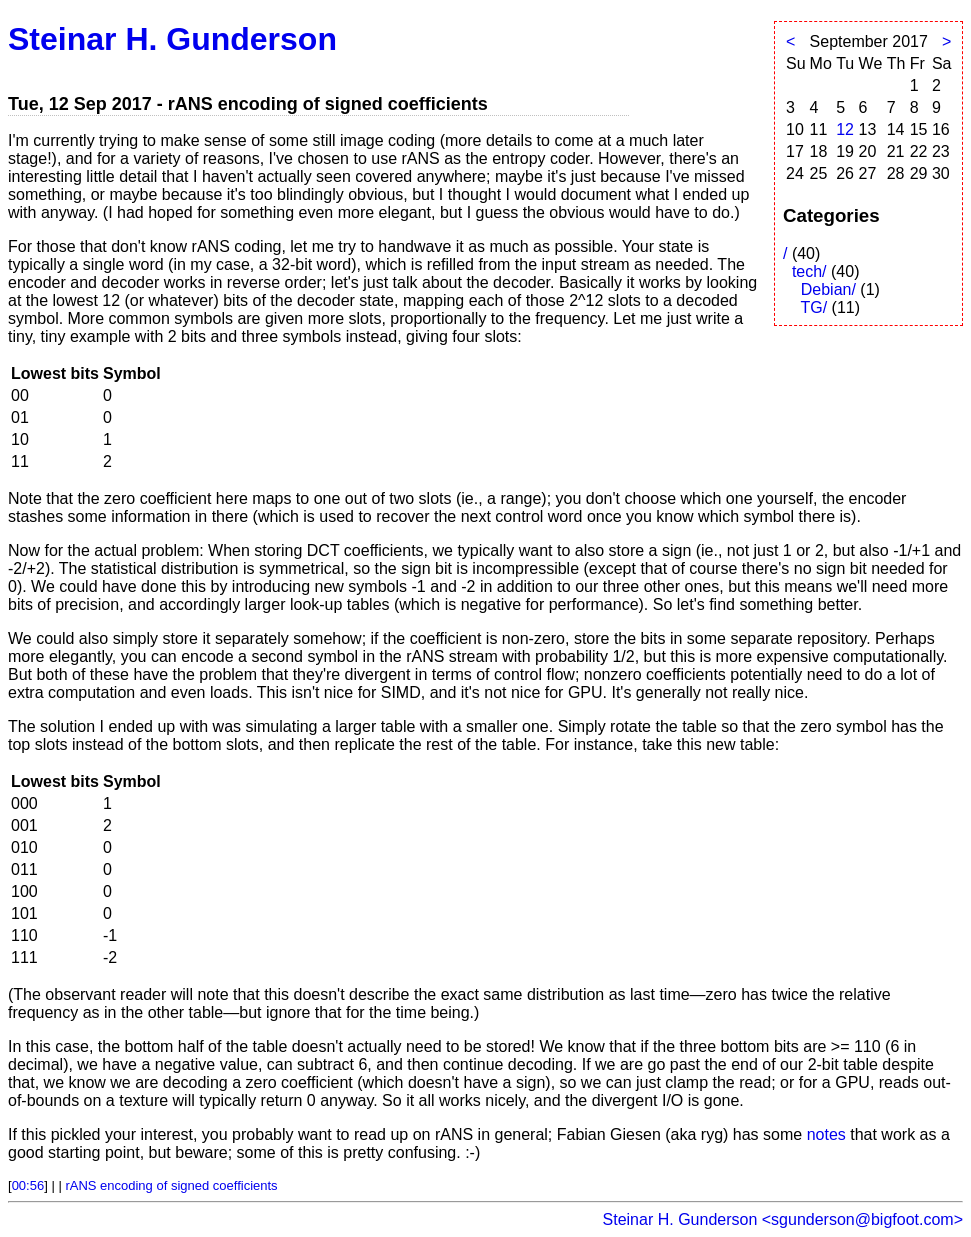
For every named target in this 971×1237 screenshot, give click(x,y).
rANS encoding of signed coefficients (171, 1185)
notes (826, 1134)
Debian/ (828, 289)
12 (845, 129)
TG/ (813, 307)
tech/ (809, 271)
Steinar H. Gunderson (172, 39)
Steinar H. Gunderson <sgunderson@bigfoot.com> (783, 1219)
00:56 (28, 1185)
